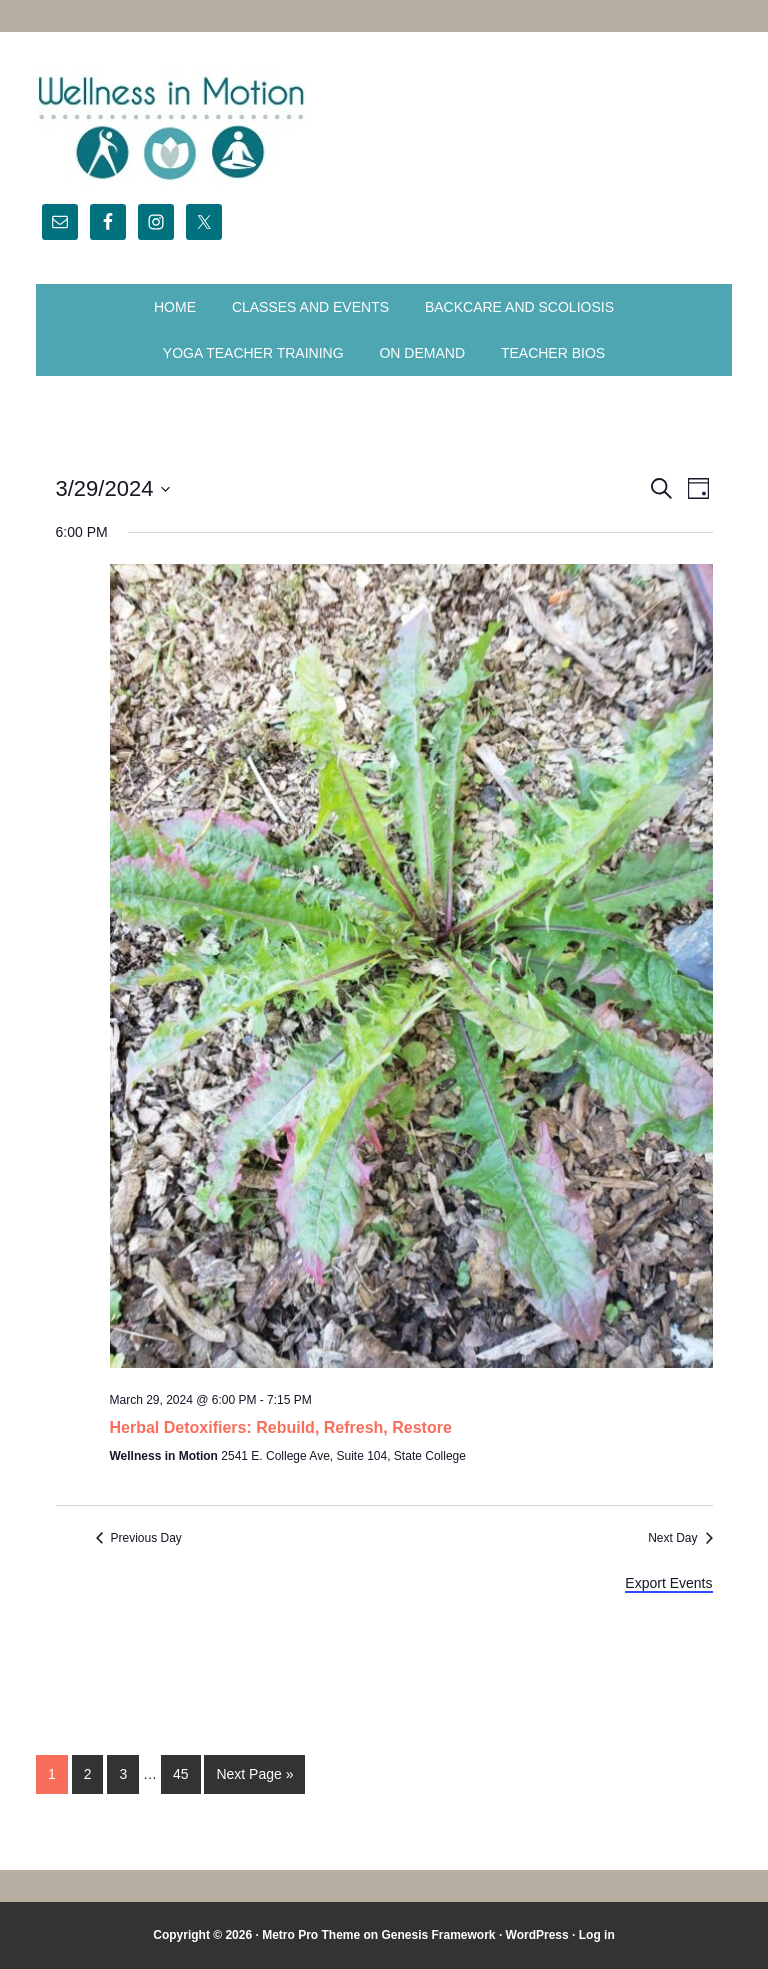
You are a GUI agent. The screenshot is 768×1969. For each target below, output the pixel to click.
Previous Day (146, 1538)
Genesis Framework (438, 1935)
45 (181, 1774)
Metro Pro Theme (311, 1935)
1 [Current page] (52, 1774)
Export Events (668, 1583)
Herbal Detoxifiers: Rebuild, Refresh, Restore (281, 1427)
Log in (597, 1935)
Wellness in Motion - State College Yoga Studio (384, 128)
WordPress (537, 1935)
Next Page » (254, 1774)
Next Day (672, 1538)
